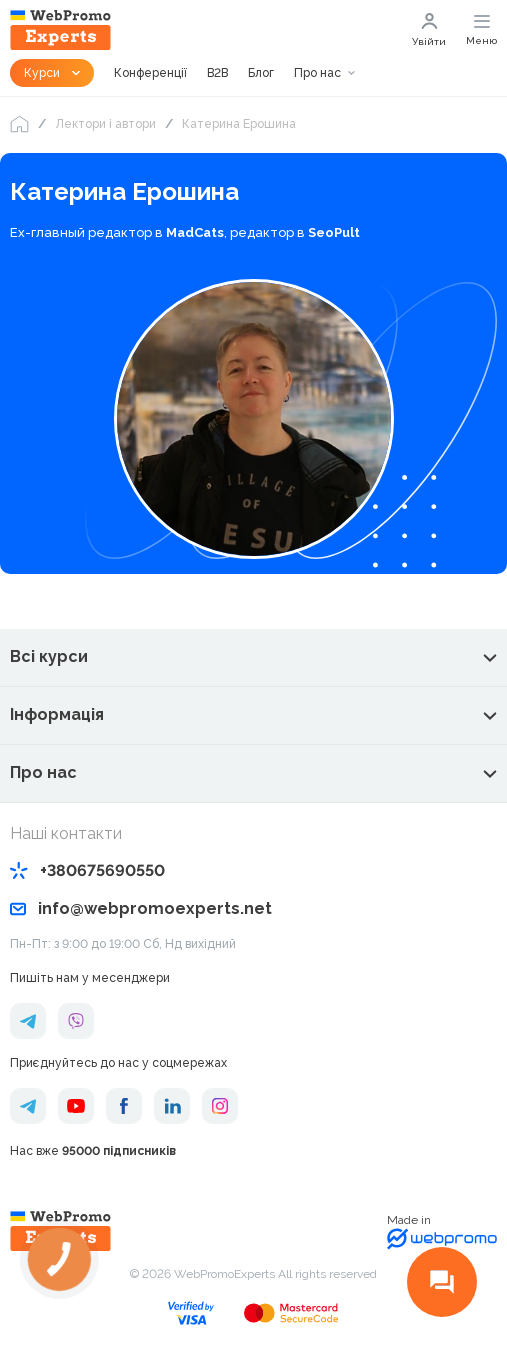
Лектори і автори (105, 124)
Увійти (429, 30)
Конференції (150, 73)
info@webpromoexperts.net (141, 908)
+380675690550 (87, 870)
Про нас (317, 73)
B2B (217, 73)
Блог (261, 73)
